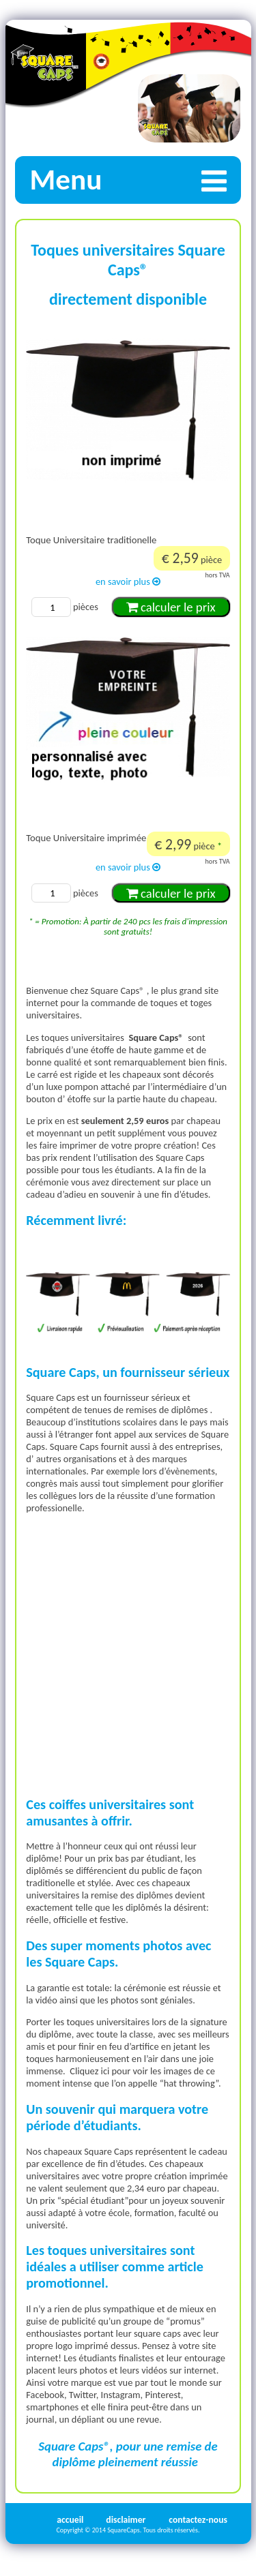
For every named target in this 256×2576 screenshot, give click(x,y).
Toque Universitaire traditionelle (91, 540)
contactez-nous (198, 2520)
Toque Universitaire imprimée (86, 838)
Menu (135, 180)
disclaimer (125, 2520)
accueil (70, 2520)
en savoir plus (128, 581)
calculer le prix (171, 607)
